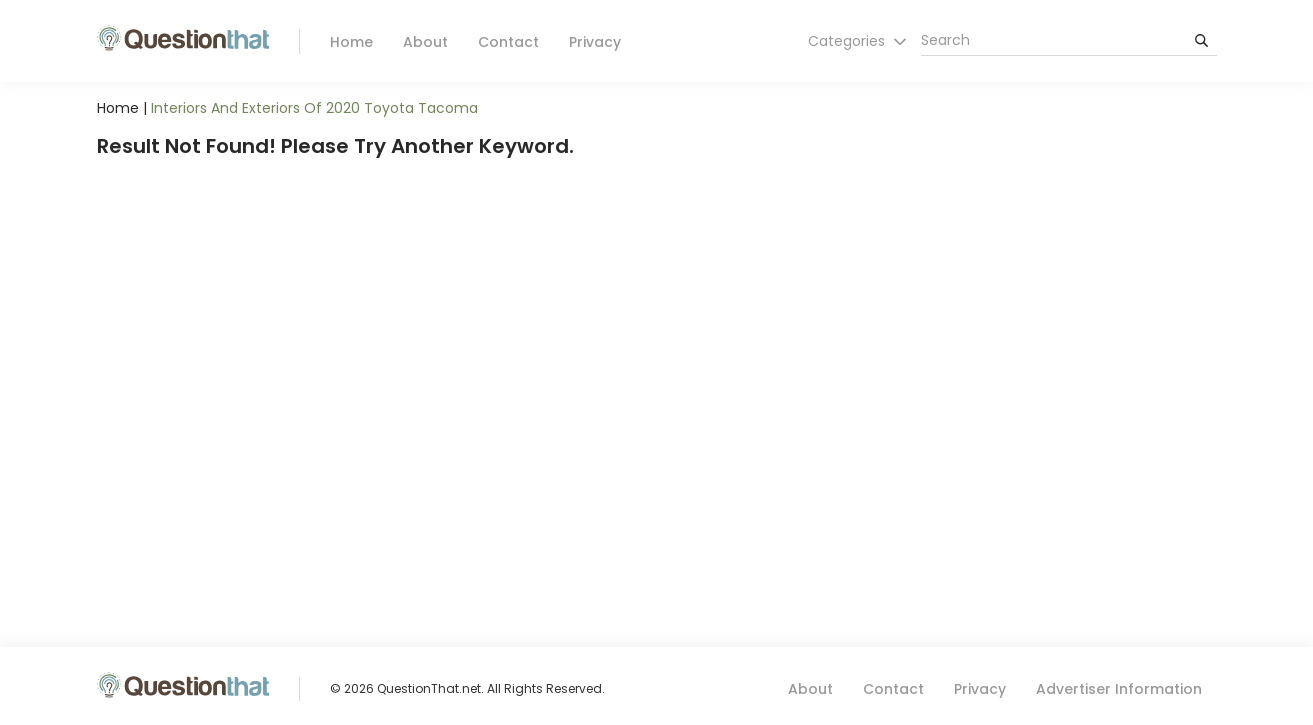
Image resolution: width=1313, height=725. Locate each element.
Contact (508, 42)
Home (351, 42)
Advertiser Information (1119, 689)
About (425, 42)
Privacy (595, 42)
